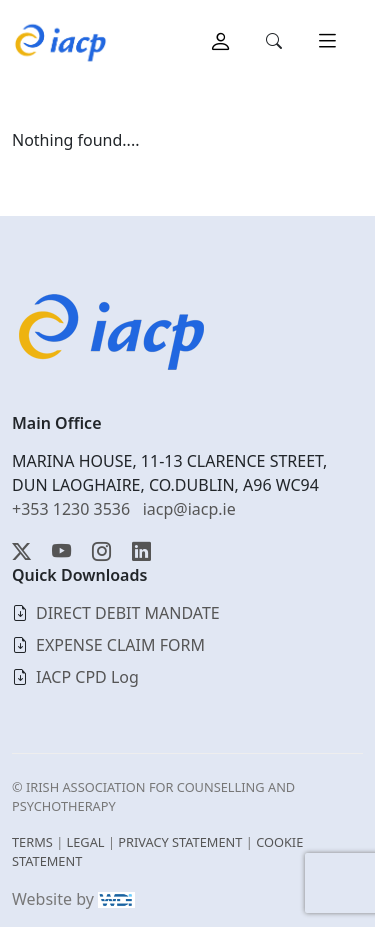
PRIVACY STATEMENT (180, 842)
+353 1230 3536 (71, 509)
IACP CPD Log (87, 677)
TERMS (32, 842)
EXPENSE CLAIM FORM (120, 645)
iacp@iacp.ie (189, 509)
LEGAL (86, 842)
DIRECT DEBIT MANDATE (128, 613)
